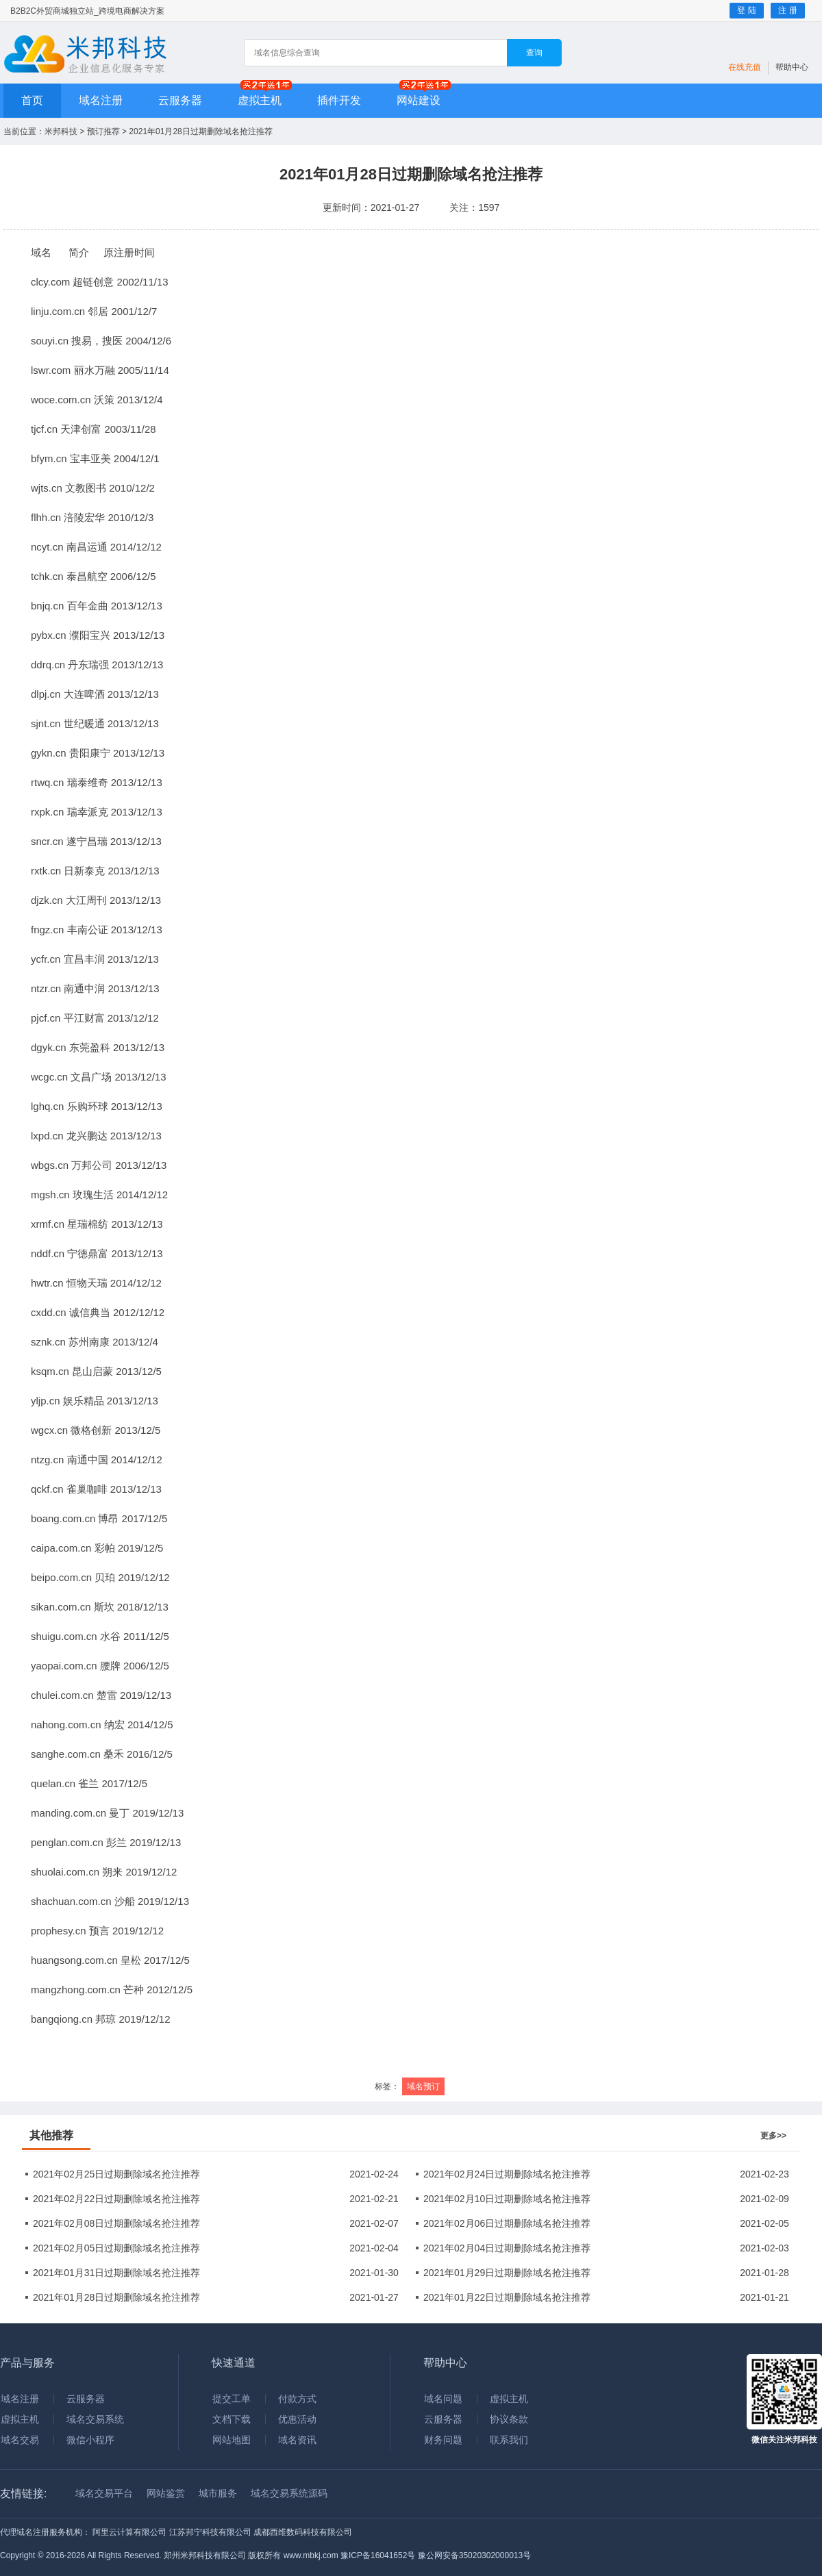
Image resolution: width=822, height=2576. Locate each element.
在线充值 (744, 67)
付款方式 (297, 2398)
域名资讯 (297, 2440)
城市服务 (218, 2493)
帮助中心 (791, 67)
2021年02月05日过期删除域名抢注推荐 (116, 2248)
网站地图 (231, 2440)
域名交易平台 (104, 2493)
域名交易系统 (95, 2419)
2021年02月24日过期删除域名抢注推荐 (506, 2174)
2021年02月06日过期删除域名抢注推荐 (506, 2223)
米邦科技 (61, 131)
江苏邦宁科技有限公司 (210, 2532)
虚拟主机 (260, 100)
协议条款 (509, 2419)
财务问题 (443, 2440)
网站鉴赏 (166, 2493)
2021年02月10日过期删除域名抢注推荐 (506, 2198)
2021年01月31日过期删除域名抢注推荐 (116, 2272)
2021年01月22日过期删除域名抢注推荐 (506, 2297)
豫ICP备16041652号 (377, 2555)
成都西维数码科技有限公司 (302, 2532)
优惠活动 (297, 2419)
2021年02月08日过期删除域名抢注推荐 (116, 2223)
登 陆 (746, 10)
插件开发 (339, 100)
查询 (534, 53)
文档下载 (231, 2419)
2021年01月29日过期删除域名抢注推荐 (506, 2272)
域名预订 (423, 2086)
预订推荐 (103, 131)
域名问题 (443, 2398)
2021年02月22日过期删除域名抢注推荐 (116, 2198)
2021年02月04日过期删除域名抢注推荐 (506, 2248)
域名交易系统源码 (289, 2493)
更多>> (773, 2136)
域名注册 (101, 100)
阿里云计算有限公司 (129, 2532)
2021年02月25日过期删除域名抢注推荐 (116, 2174)
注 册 (787, 10)
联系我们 (509, 2440)
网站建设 (418, 100)
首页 (32, 100)
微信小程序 (90, 2440)
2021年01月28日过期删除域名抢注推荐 (116, 2297)
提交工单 (231, 2398)
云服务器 (180, 100)
